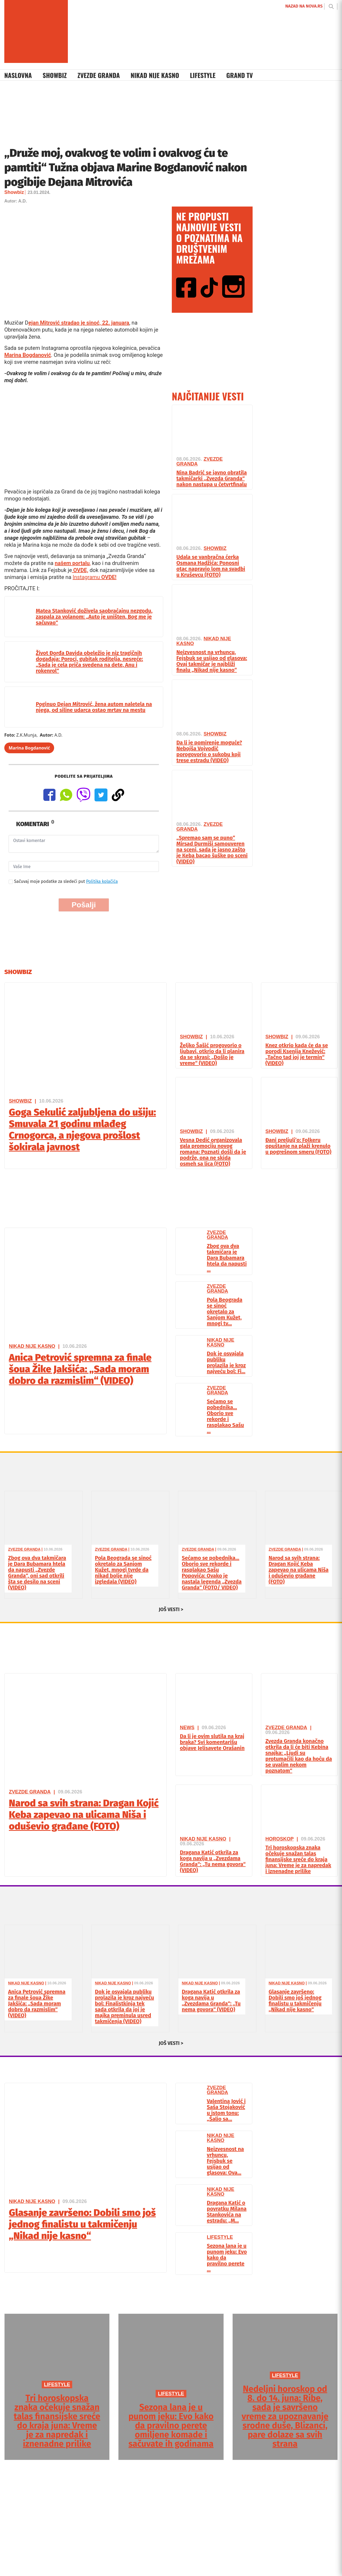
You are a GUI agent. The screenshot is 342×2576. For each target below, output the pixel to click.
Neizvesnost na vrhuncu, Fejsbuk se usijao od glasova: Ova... (225, 2161)
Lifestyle (202, 75)
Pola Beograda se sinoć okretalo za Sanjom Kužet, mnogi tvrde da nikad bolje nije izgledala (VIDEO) (123, 1570)
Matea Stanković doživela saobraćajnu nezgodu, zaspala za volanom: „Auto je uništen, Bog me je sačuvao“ (94, 616)
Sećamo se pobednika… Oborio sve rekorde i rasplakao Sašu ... (225, 1416)
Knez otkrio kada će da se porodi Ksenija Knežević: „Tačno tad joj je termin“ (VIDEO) (297, 1054)
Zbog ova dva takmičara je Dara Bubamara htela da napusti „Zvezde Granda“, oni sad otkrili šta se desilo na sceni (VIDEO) (37, 1573)
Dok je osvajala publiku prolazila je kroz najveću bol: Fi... (226, 1362)
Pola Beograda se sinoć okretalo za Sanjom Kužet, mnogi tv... (224, 1311)
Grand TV (239, 75)
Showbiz (55, 75)
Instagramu (95, 577)
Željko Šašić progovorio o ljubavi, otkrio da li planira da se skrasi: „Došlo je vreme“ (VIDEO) (212, 1054)
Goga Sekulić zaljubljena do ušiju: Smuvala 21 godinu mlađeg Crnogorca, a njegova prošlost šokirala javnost (82, 1129)
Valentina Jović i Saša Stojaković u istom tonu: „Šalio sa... (226, 2110)
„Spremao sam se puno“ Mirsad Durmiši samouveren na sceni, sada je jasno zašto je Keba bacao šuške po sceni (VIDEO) (211, 849)
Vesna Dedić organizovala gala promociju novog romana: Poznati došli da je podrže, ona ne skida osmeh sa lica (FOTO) (213, 1152)
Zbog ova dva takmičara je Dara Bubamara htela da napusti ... (227, 1258)
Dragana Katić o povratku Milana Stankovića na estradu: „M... (226, 2212)
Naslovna (18, 75)
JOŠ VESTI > (171, 1609)
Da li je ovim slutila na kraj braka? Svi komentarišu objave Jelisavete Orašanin (212, 1742)
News (187, 1727)
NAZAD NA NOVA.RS (304, 6)
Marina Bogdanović (27, 355)
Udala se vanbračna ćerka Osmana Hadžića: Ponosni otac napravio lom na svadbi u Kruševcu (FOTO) (210, 566)
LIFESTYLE (57, 2384)
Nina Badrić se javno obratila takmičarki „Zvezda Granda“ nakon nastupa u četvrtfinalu (211, 478)
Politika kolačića (102, 881)
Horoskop (280, 1839)
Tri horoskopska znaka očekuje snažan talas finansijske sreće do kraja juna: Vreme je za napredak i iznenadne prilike (298, 1859)
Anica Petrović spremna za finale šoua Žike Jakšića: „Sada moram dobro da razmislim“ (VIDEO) (80, 1369)
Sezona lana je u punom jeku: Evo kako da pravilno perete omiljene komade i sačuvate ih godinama (171, 2425)
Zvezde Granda (99, 75)
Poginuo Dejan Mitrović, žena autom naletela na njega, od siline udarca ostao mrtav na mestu (94, 707)
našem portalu (72, 563)
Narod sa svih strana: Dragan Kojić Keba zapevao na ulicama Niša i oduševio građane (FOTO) (299, 1570)
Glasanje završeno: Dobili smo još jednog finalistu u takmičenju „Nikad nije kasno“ (295, 2000)
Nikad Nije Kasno (155, 75)
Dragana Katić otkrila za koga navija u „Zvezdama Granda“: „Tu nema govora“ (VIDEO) (213, 1861)
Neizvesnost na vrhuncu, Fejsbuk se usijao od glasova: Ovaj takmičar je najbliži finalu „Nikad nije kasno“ (211, 661)
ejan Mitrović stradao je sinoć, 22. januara (78, 322)
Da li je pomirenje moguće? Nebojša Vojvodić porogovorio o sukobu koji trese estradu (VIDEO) (209, 751)
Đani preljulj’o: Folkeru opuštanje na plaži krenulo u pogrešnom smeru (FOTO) (298, 1146)
